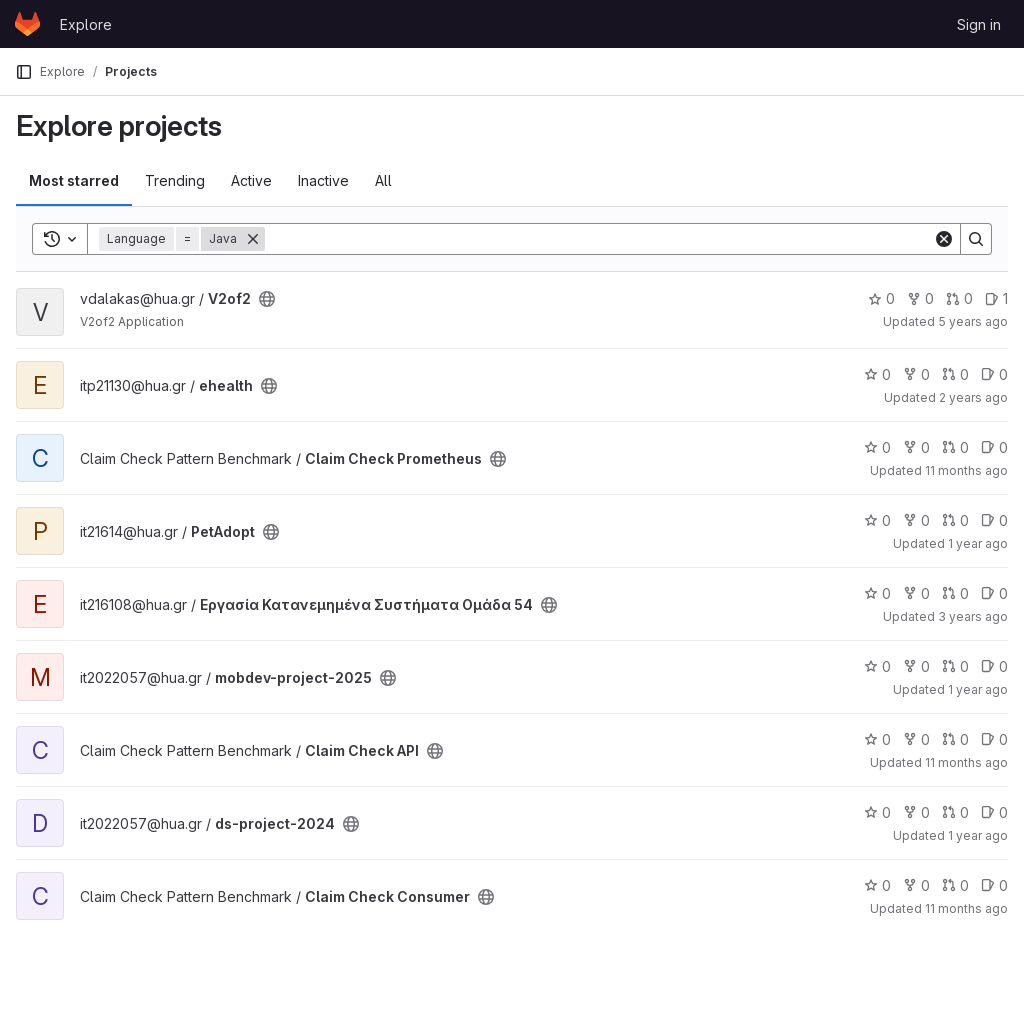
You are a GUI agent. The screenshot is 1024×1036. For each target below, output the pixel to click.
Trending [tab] (175, 180)
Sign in (979, 24)
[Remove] (253, 239)
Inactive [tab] (323, 180)
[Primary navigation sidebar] (24, 72)
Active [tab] (251, 180)
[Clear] (944, 239)
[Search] (599, 239)
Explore (86, 24)
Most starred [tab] (74, 180)
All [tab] (383, 180)
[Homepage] (27, 24)
